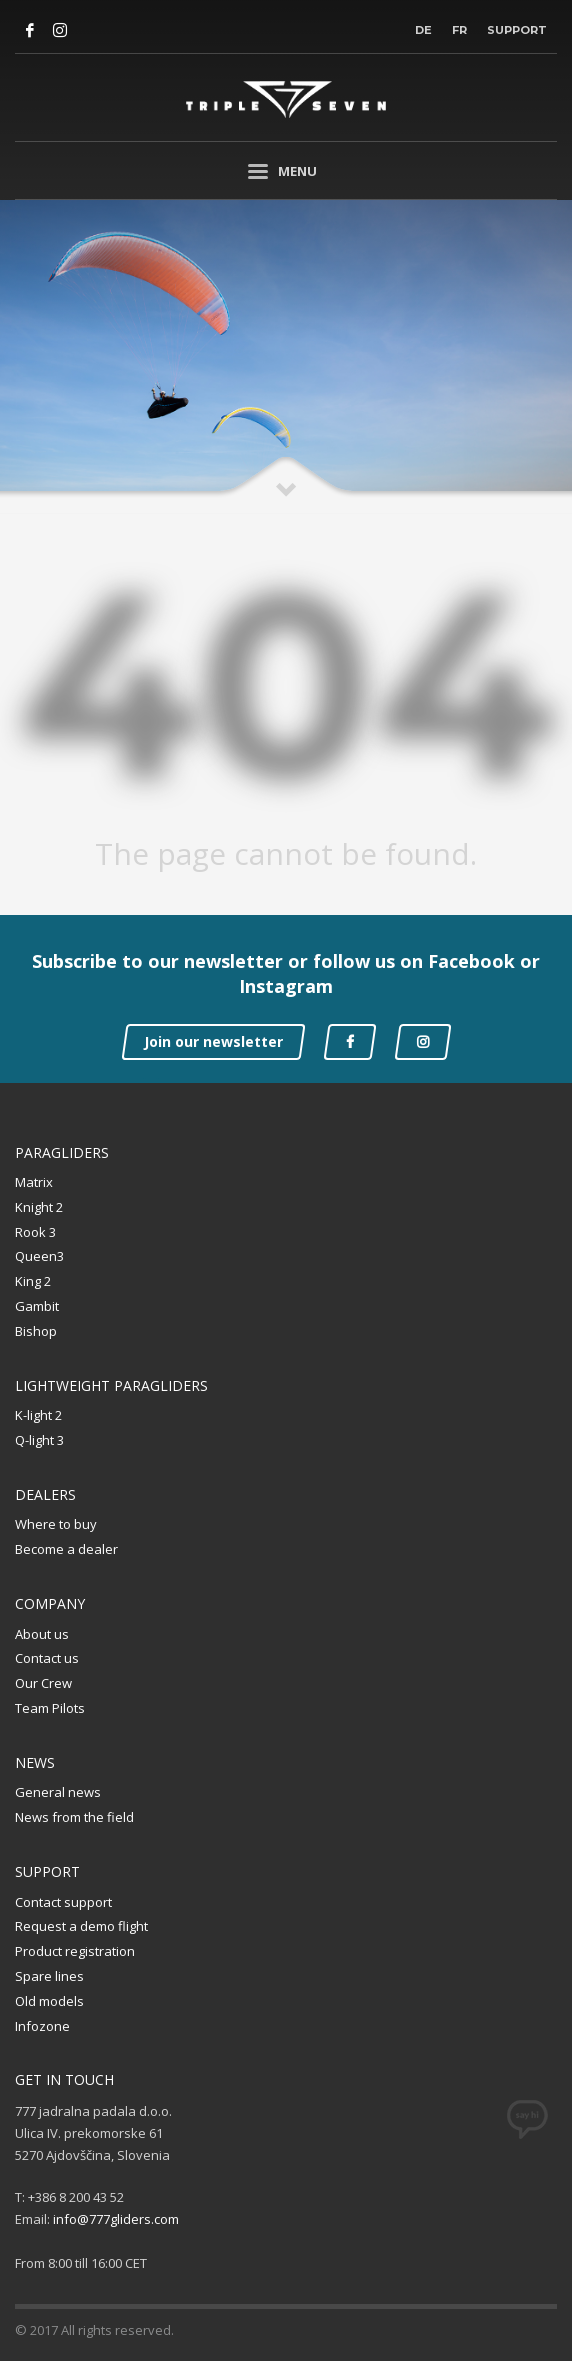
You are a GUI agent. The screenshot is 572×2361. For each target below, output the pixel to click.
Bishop (36, 1331)
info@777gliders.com (116, 2219)
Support (517, 30)
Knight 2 (39, 1207)
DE (423, 30)
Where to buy (56, 1524)
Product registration (75, 1951)
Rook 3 (35, 1232)
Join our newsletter (213, 1041)
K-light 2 (38, 1415)
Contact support (63, 1902)
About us (42, 1634)
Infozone (42, 2026)
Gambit (37, 1306)
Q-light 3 (39, 1440)
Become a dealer (66, 1549)
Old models (49, 2001)
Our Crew (43, 1683)
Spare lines (49, 1976)
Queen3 (39, 1256)
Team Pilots (50, 1708)
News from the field (74, 1817)
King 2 (33, 1281)
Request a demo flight (81, 1926)
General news (58, 1792)
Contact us (47, 1658)
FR (459, 30)
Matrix (34, 1182)
